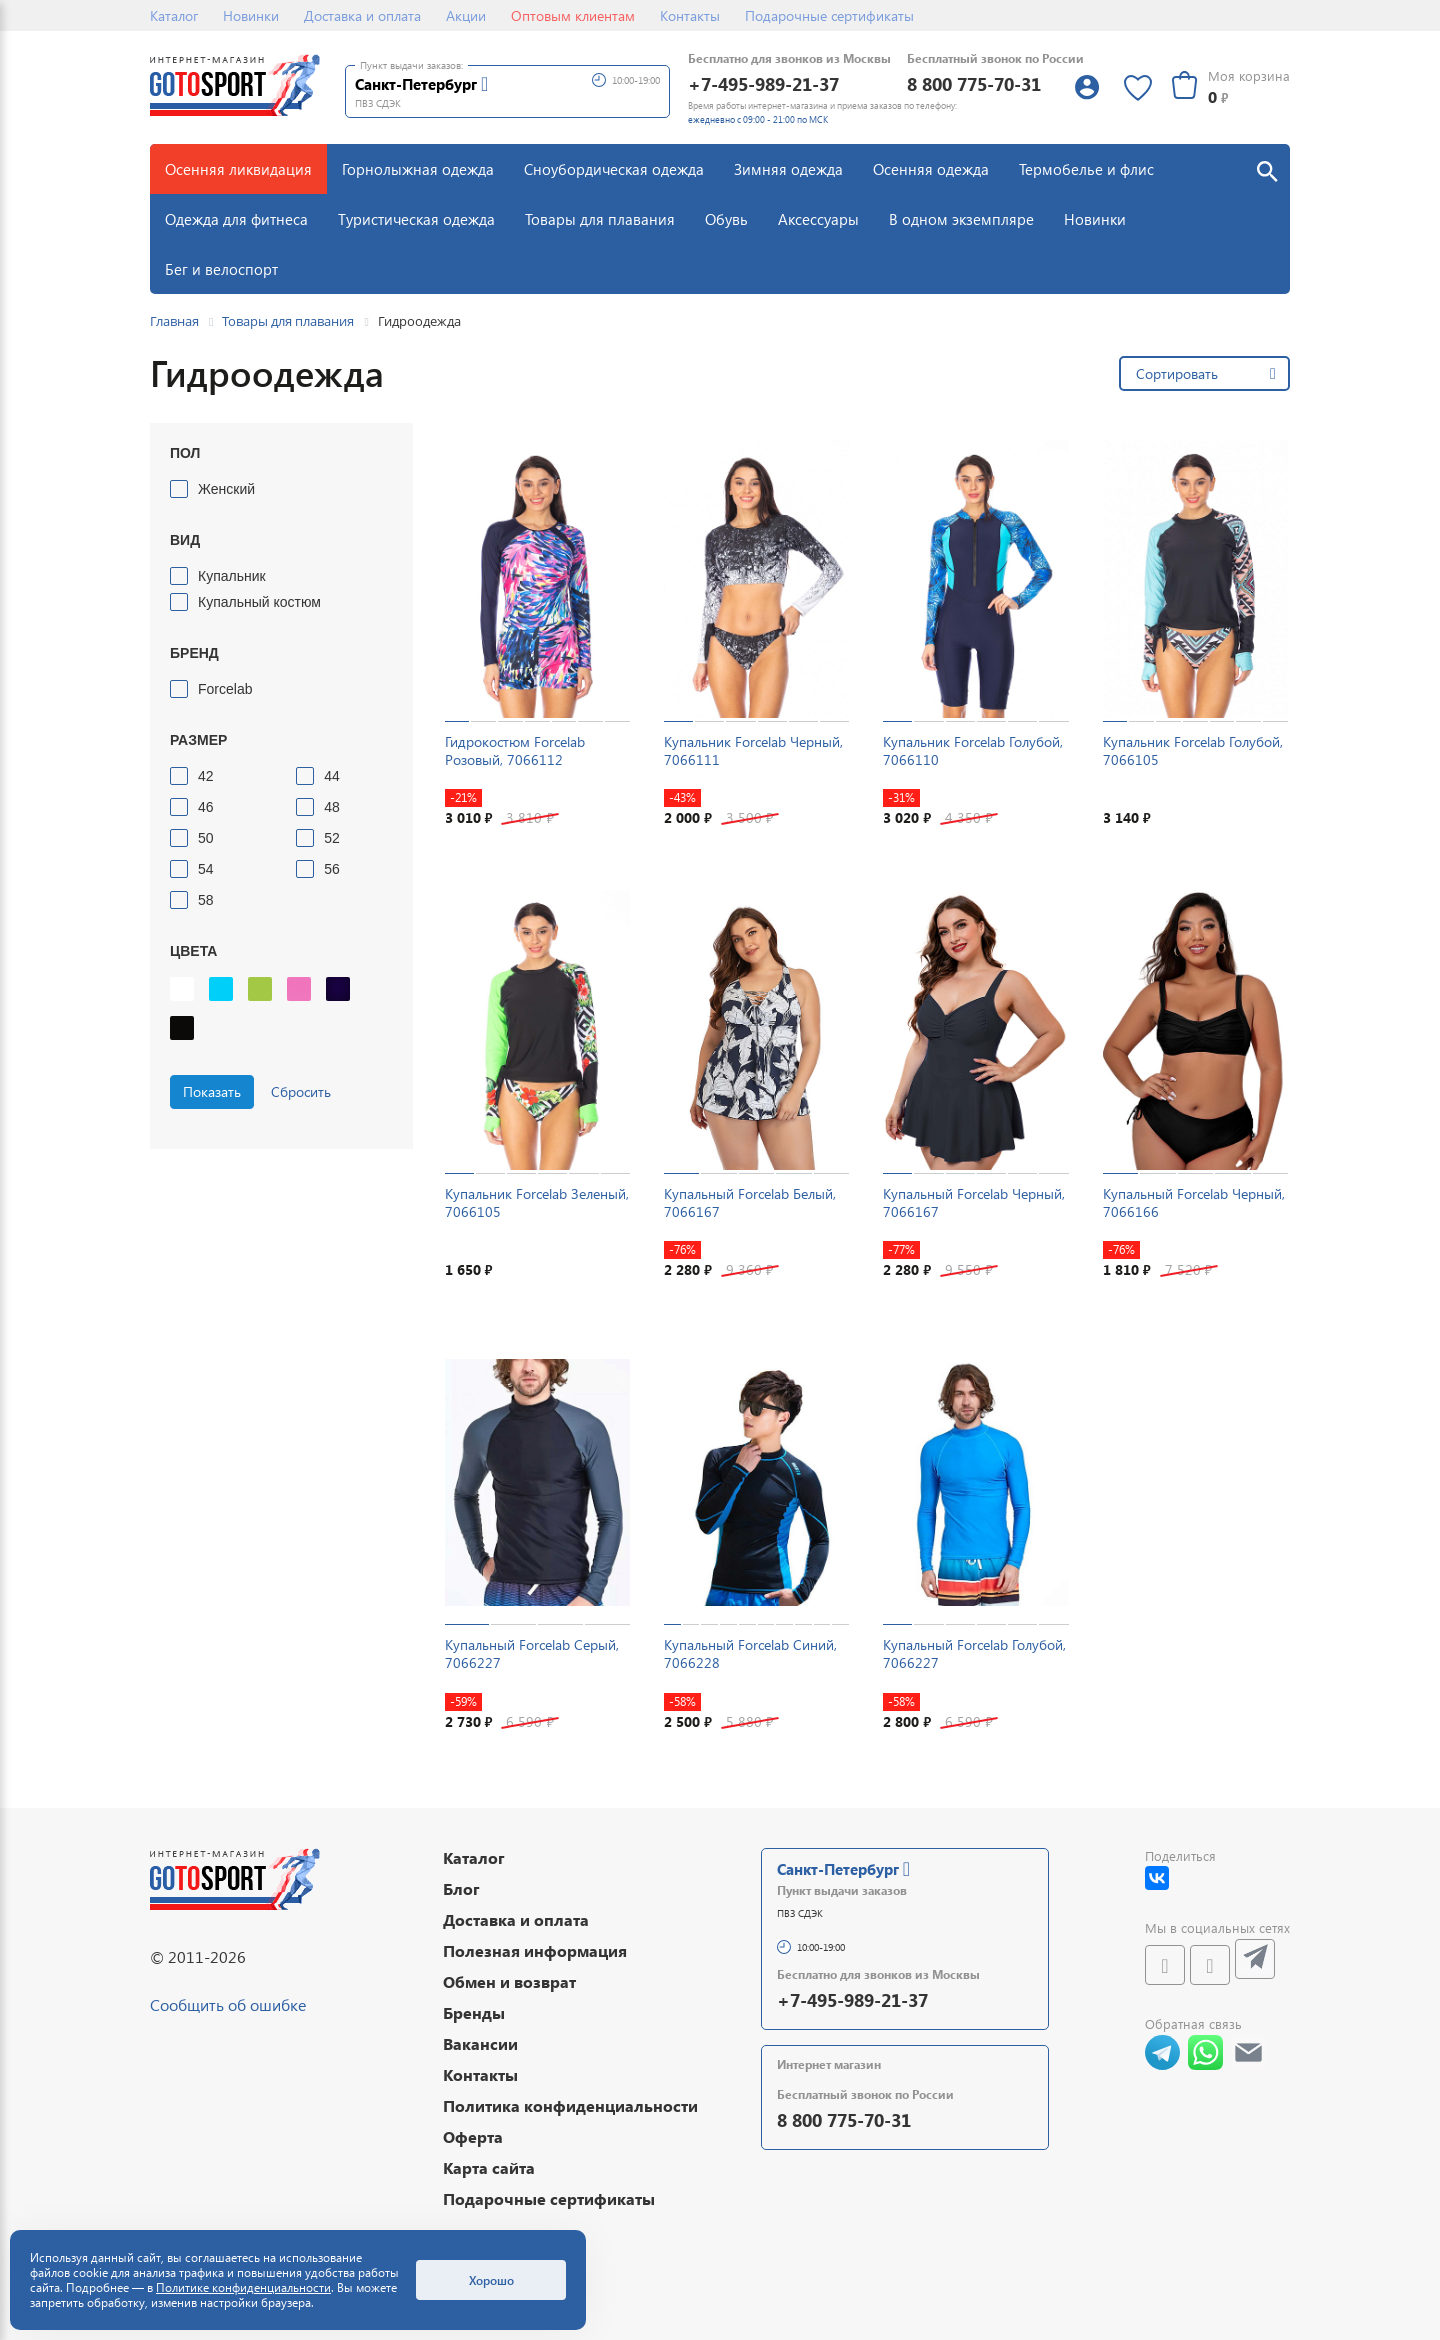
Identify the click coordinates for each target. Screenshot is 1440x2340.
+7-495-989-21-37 (763, 83)
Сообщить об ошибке (228, 2004)
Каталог (174, 15)
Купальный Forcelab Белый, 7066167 (750, 1202)
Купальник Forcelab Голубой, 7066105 (1193, 750)
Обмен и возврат (509, 1981)
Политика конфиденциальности (570, 2105)
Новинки (251, 15)
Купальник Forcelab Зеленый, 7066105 (537, 1202)
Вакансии (480, 2043)
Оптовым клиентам (573, 15)
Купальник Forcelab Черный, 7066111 (753, 750)
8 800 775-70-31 (974, 83)
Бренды (474, 2012)
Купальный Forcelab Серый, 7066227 (532, 1653)
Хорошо (491, 2280)
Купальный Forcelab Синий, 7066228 (750, 1653)
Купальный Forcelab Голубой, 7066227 (974, 1653)
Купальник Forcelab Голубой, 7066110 (973, 750)
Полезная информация (535, 1950)
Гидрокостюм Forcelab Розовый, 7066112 (515, 750)
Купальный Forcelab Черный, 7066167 (974, 1202)
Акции (466, 15)
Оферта (473, 2136)
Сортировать (1177, 373)
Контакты (690, 15)
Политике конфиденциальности (243, 2287)
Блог (461, 1888)
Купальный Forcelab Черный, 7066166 (1194, 1202)
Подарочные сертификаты (829, 15)
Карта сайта (489, 2167)
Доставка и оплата (362, 15)
